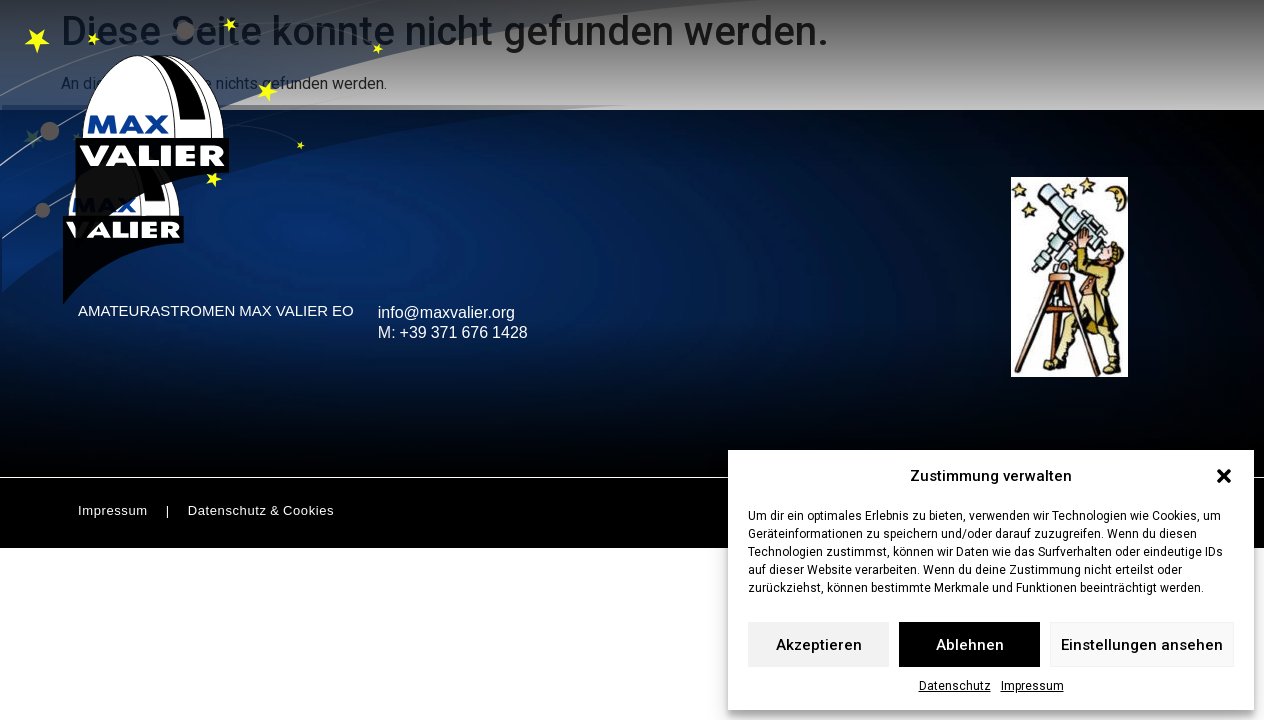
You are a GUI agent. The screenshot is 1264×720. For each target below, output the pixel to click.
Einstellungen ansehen (1142, 645)
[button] (1224, 476)
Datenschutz (955, 686)
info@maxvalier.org (446, 314)
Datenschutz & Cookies (261, 512)
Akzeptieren (819, 645)
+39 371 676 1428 (464, 334)
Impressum (1032, 686)
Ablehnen (970, 645)
